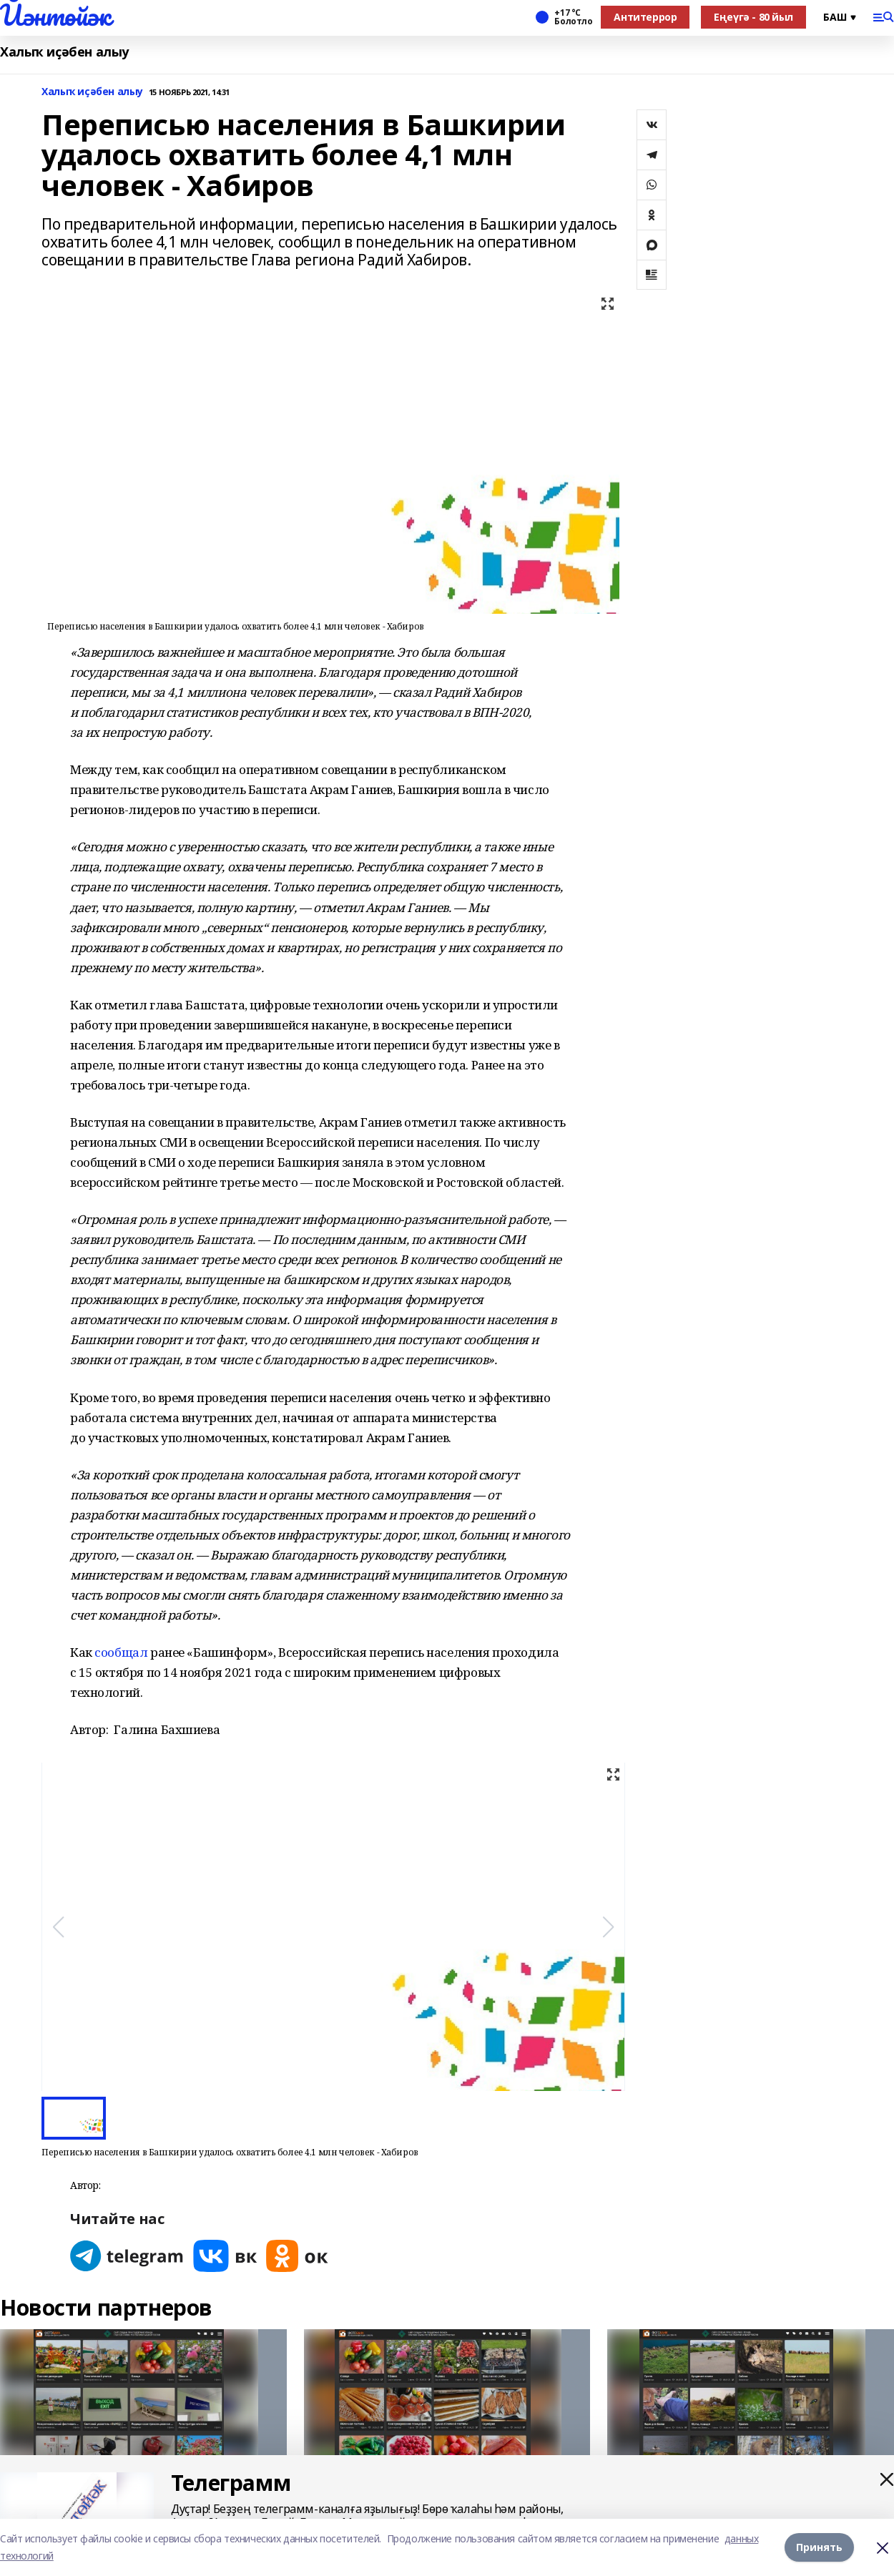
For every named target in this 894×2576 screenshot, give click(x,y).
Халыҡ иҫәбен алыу (64, 51)
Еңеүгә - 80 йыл (753, 17)
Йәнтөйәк (55, 15)
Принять (819, 2547)
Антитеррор (645, 17)
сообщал (120, 1652)
